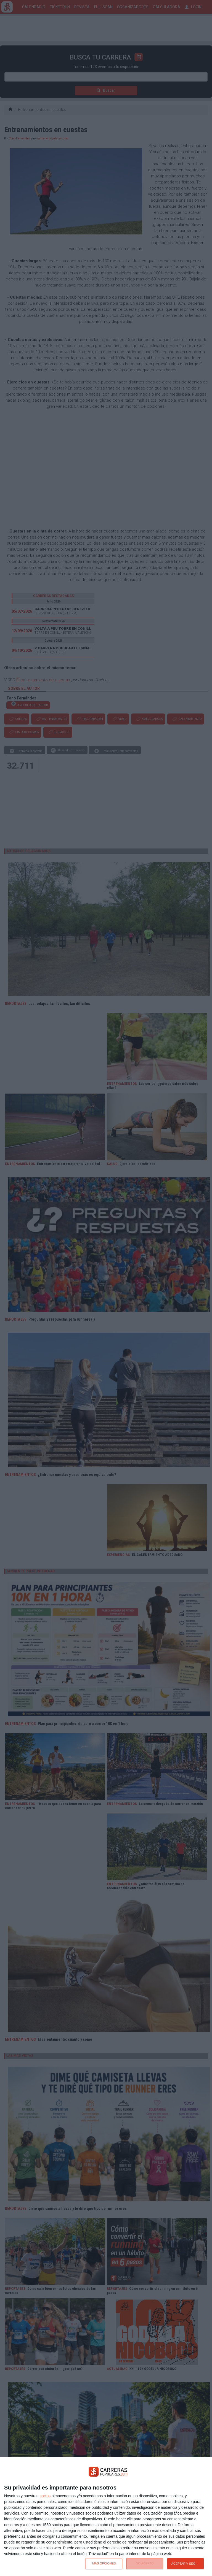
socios (45, 2496)
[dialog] (106, 2517)
